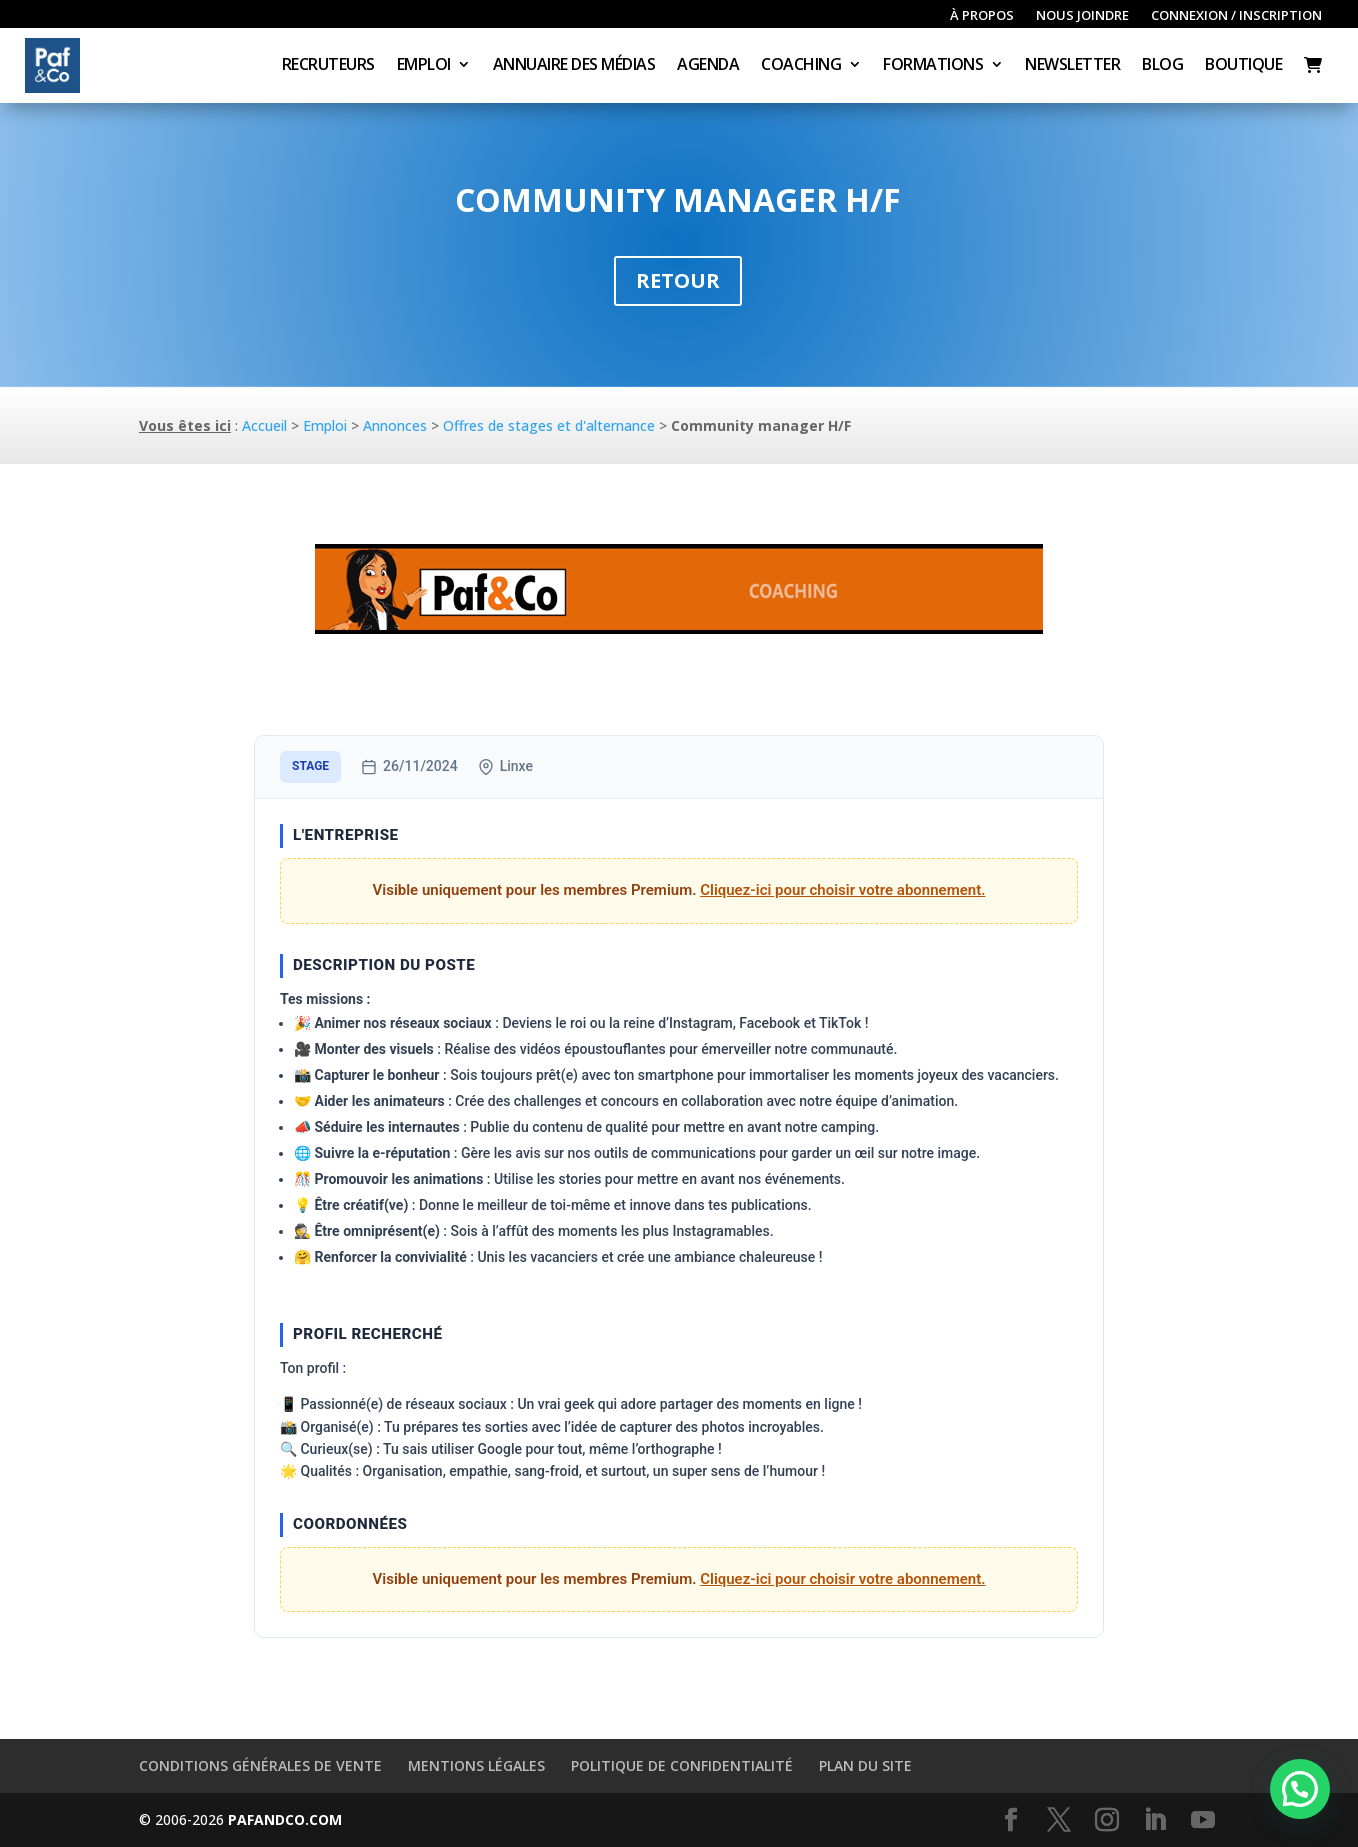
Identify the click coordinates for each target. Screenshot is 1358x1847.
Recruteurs (328, 66)
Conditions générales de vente (260, 1765)
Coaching (801, 66)
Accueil (264, 425)
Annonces (395, 425)
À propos (982, 16)
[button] (1300, 1789)
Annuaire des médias (574, 66)
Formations (933, 66)
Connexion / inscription (1236, 16)
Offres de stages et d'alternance (549, 425)
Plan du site (865, 1765)
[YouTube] (1203, 1820)
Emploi (424, 66)
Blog (1162, 66)
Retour (678, 280)
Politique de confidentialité (682, 1765)
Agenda (708, 66)
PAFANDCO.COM (285, 1819)
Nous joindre (1082, 16)
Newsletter (1072, 66)
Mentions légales (476, 1765)
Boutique (1243, 66)
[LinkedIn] (1155, 1820)
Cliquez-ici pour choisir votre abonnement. (842, 890)
